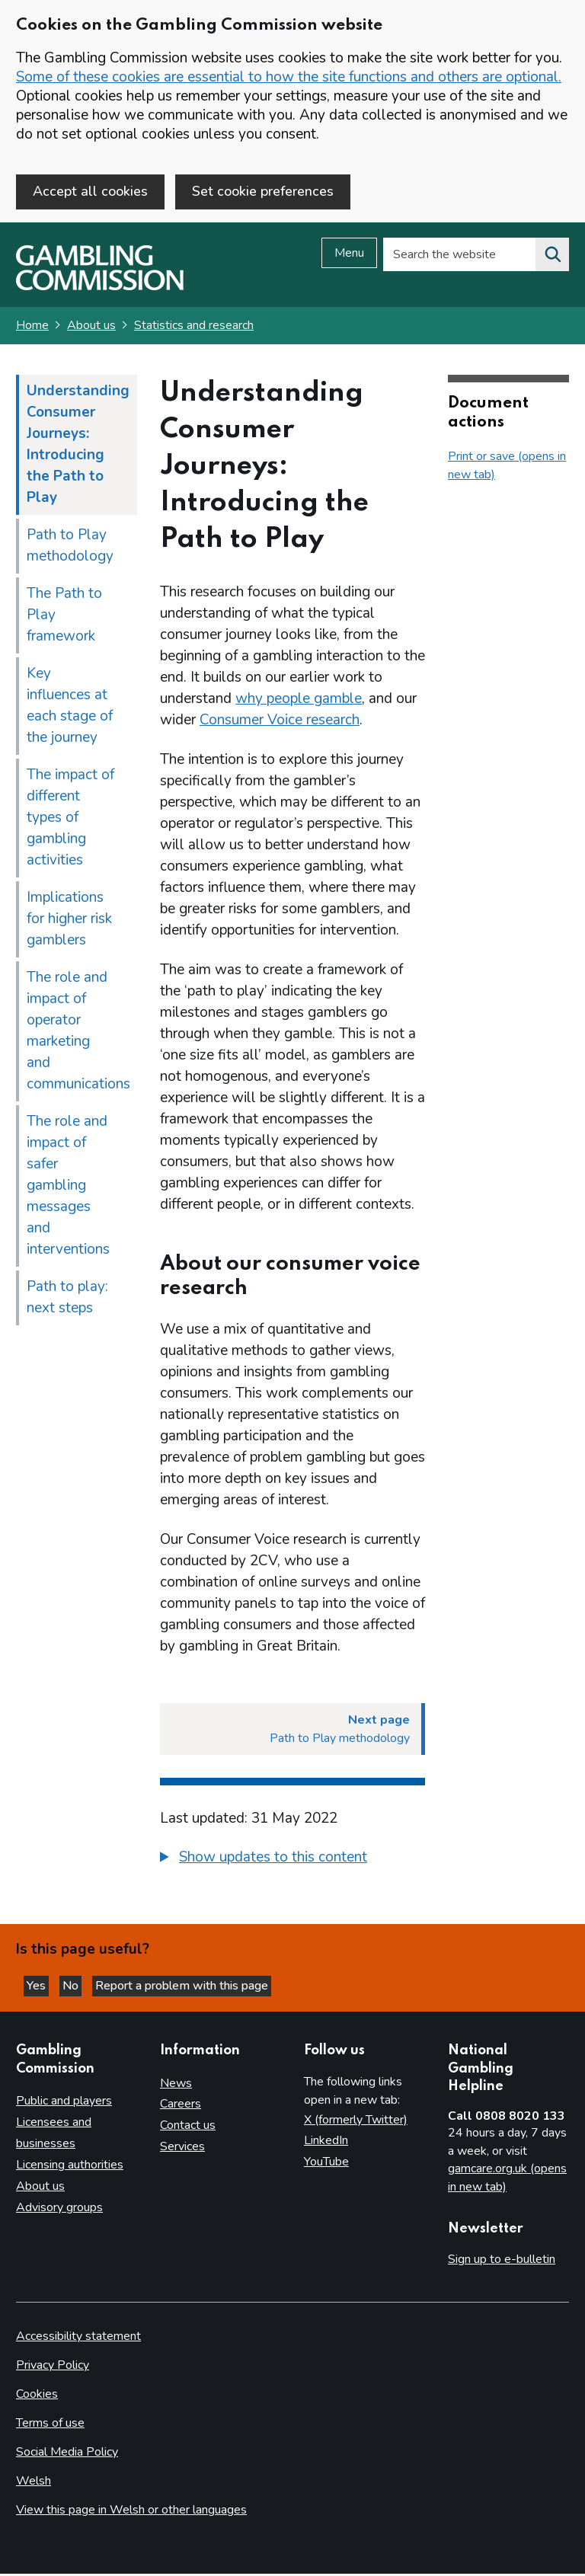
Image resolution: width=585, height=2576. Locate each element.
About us (91, 327)
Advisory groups (59, 2209)
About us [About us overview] (40, 2188)
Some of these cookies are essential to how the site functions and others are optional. (288, 77)
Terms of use (50, 2425)
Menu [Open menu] (349, 255)
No (72, 1988)
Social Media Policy (67, 2454)
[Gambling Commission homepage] (100, 288)
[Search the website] (552, 256)
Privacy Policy (52, 2367)
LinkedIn (326, 2142)
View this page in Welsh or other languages (131, 2512)
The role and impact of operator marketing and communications (78, 1033)
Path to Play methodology (70, 547)
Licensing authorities (69, 2167)
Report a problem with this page (181, 1988)
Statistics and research (194, 327)
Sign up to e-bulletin (501, 2261)
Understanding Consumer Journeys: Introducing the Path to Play (78, 446)
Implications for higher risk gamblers (69, 921)
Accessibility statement (78, 2338)
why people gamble (298, 701)
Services (182, 2148)
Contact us (188, 2127)
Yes (38, 1988)
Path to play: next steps (67, 1299)
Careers (180, 2106)
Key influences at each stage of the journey (70, 707)
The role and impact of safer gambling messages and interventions (68, 1187)
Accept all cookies (90, 191)
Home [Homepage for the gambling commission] (32, 327)
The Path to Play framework (64, 617)
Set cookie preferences (263, 191)
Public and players (64, 2103)
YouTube (326, 2164)
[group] (292, 1861)
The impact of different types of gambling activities (70, 819)
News (176, 2084)
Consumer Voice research (280, 722)
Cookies (37, 2396)
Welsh (33, 2483)
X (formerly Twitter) (356, 2121)
